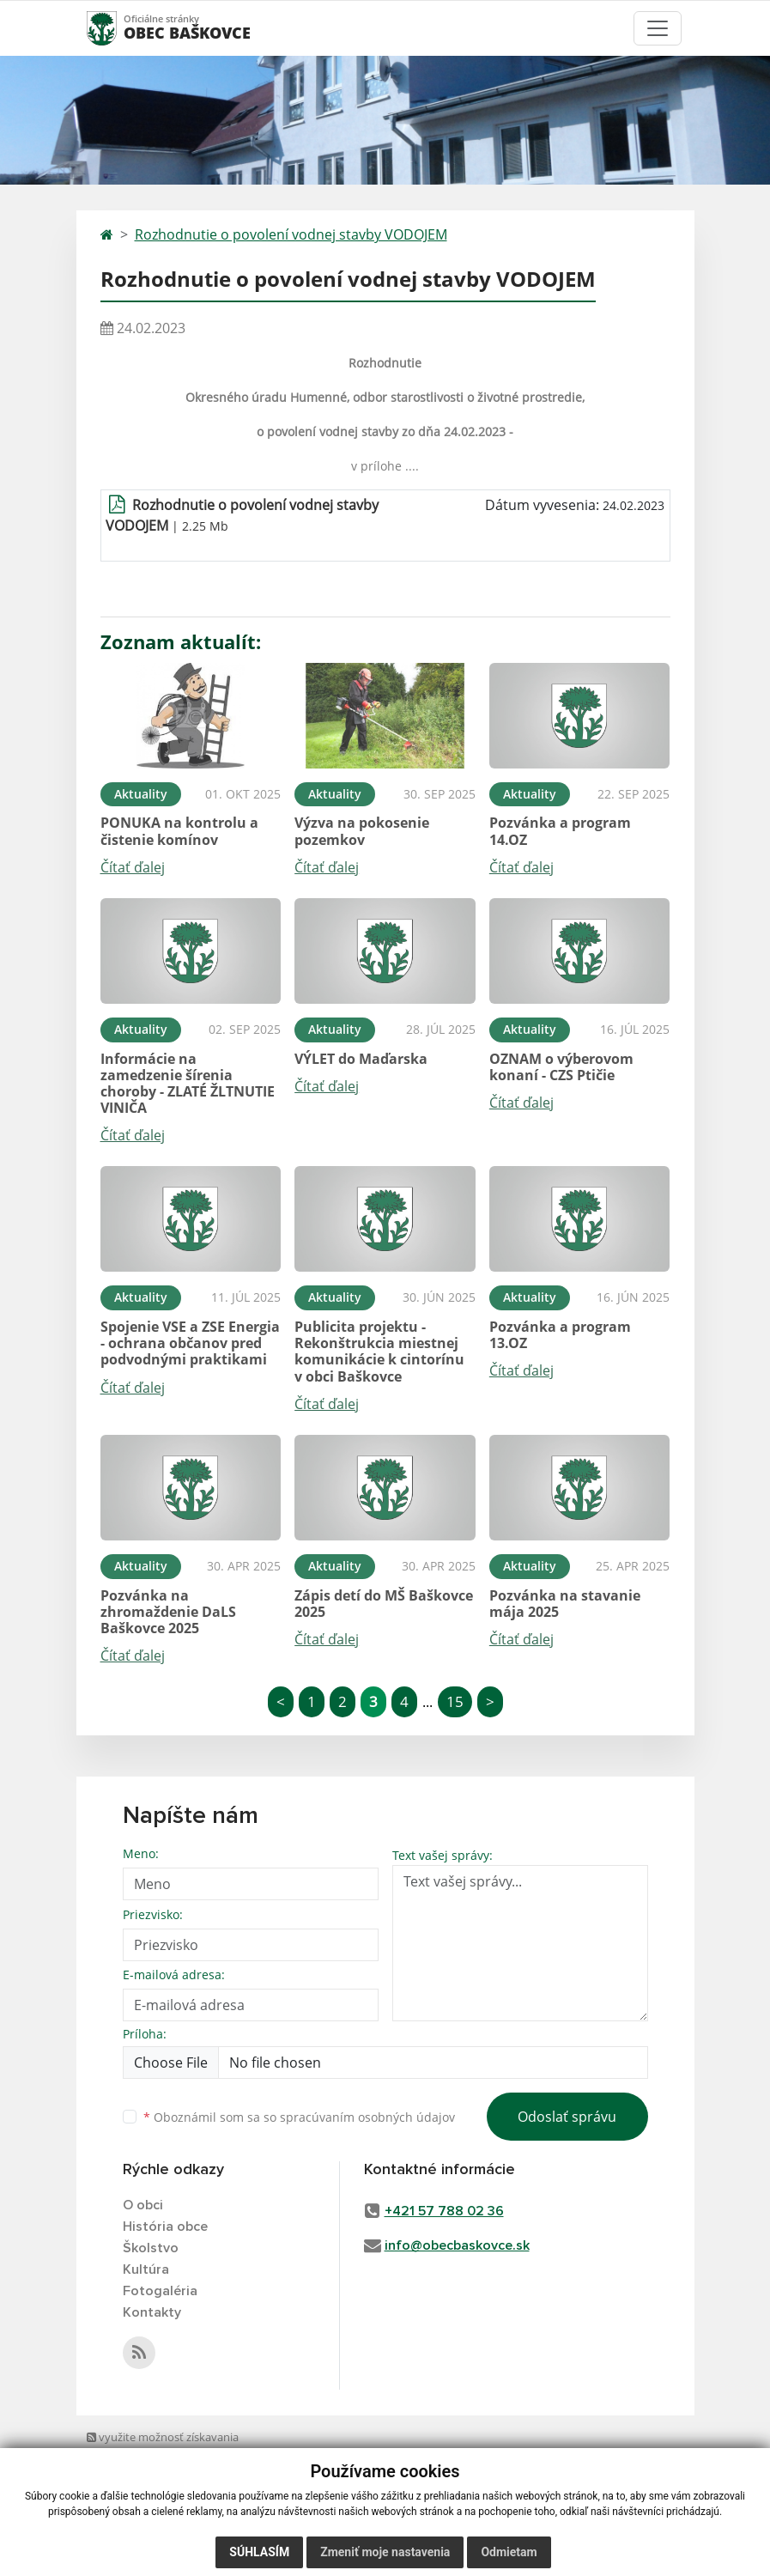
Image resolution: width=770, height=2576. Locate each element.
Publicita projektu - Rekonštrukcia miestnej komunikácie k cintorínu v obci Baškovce (379, 1351)
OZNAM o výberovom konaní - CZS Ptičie (561, 1066)
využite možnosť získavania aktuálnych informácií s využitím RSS (169, 2453)
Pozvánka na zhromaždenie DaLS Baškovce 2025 (168, 1611)
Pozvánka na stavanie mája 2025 (564, 1603)
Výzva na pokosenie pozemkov (361, 830)
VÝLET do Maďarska (360, 1058)
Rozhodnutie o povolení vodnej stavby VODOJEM (291, 234)
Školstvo (151, 2248)
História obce (165, 2226)
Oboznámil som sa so (299, 2117)
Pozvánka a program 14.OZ (560, 830)
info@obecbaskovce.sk (457, 2245)
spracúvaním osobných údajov (367, 2117)
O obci (143, 2205)
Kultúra (146, 2269)
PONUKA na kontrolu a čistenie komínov (179, 830)
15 (455, 1701)
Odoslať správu (567, 2116)
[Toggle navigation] (658, 28)
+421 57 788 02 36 (444, 2211)
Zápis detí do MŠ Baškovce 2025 (383, 1603)
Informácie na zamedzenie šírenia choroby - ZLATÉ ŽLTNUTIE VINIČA (187, 1083)
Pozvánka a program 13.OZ (560, 1334)
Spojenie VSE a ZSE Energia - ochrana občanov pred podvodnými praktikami (190, 1343)
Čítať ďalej (132, 867)
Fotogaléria (160, 2291)
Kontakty (152, 2312)
